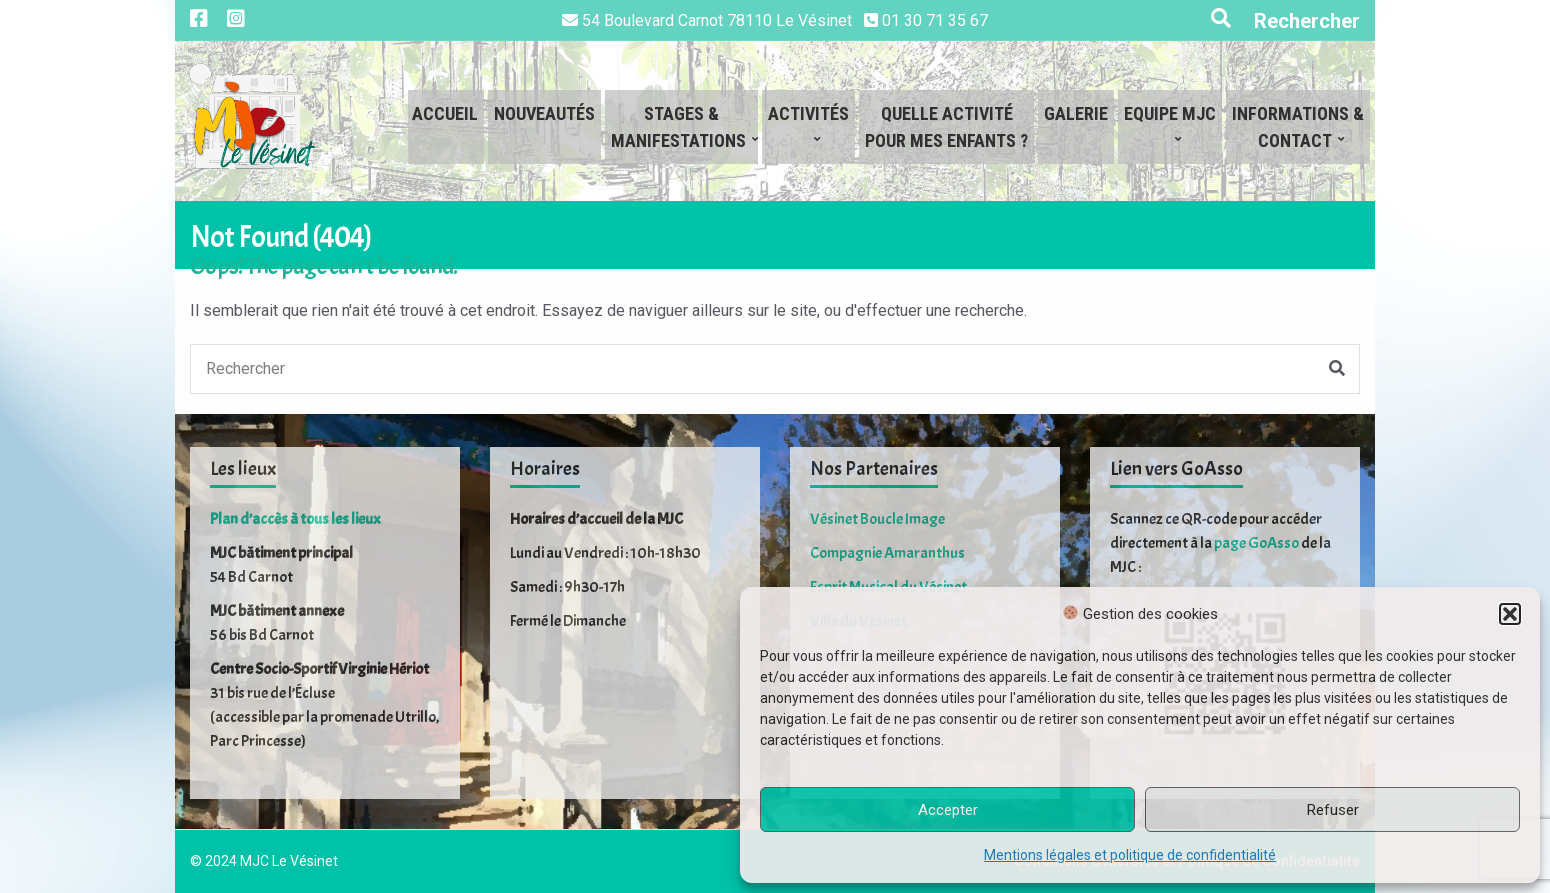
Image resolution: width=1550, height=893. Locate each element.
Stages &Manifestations (678, 127)
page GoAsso (1256, 543)
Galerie (1076, 127)
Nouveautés (544, 127)
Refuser (1333, 810)
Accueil (445, 127)
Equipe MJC (1170, 127)
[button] (1510, 614)
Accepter (948, 810)
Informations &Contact (1298, 127)
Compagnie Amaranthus (887, 553)
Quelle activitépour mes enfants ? (946, 127)
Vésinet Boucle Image (877, 519)
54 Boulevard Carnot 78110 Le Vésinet (717, 20)
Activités (808, 127)
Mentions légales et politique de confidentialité (1130, 855)
